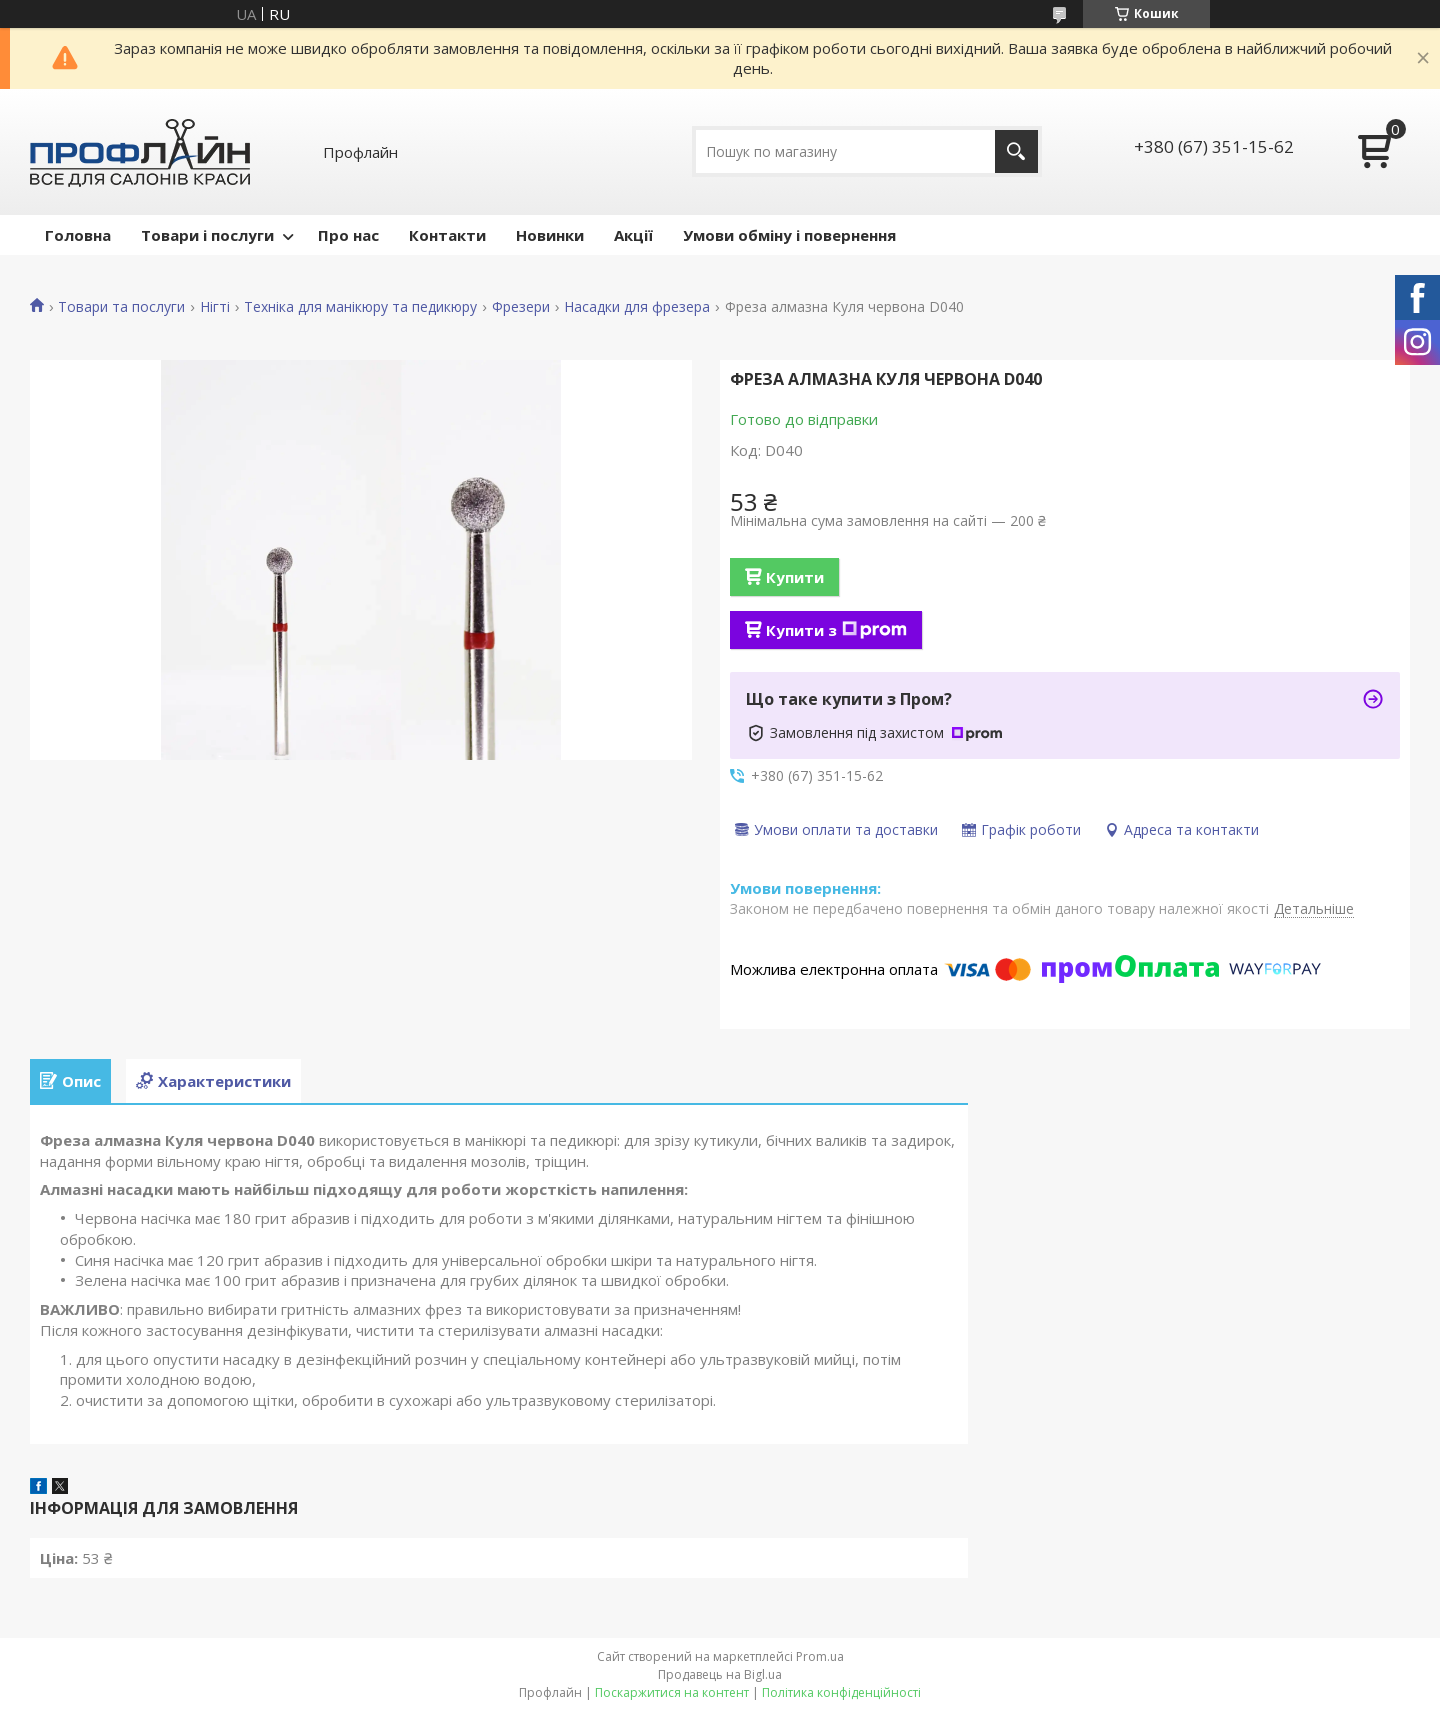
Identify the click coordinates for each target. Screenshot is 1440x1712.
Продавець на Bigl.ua (720, 1674)
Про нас (348, 235)
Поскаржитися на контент (672, 1692)
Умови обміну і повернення (789, 235)
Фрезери (521, 307)
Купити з (836, 630)
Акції (633, 235)
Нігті (215, 307)
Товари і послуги (207, 235)
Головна (78, 235)
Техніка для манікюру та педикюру (360, 307)
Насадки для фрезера (637, 307)
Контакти (447, 235)
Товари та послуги (121, 307)
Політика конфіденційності (841, 1692)
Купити (795, 577)
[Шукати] (1016, 151)
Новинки (550, 235)
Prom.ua (820, 1656)
